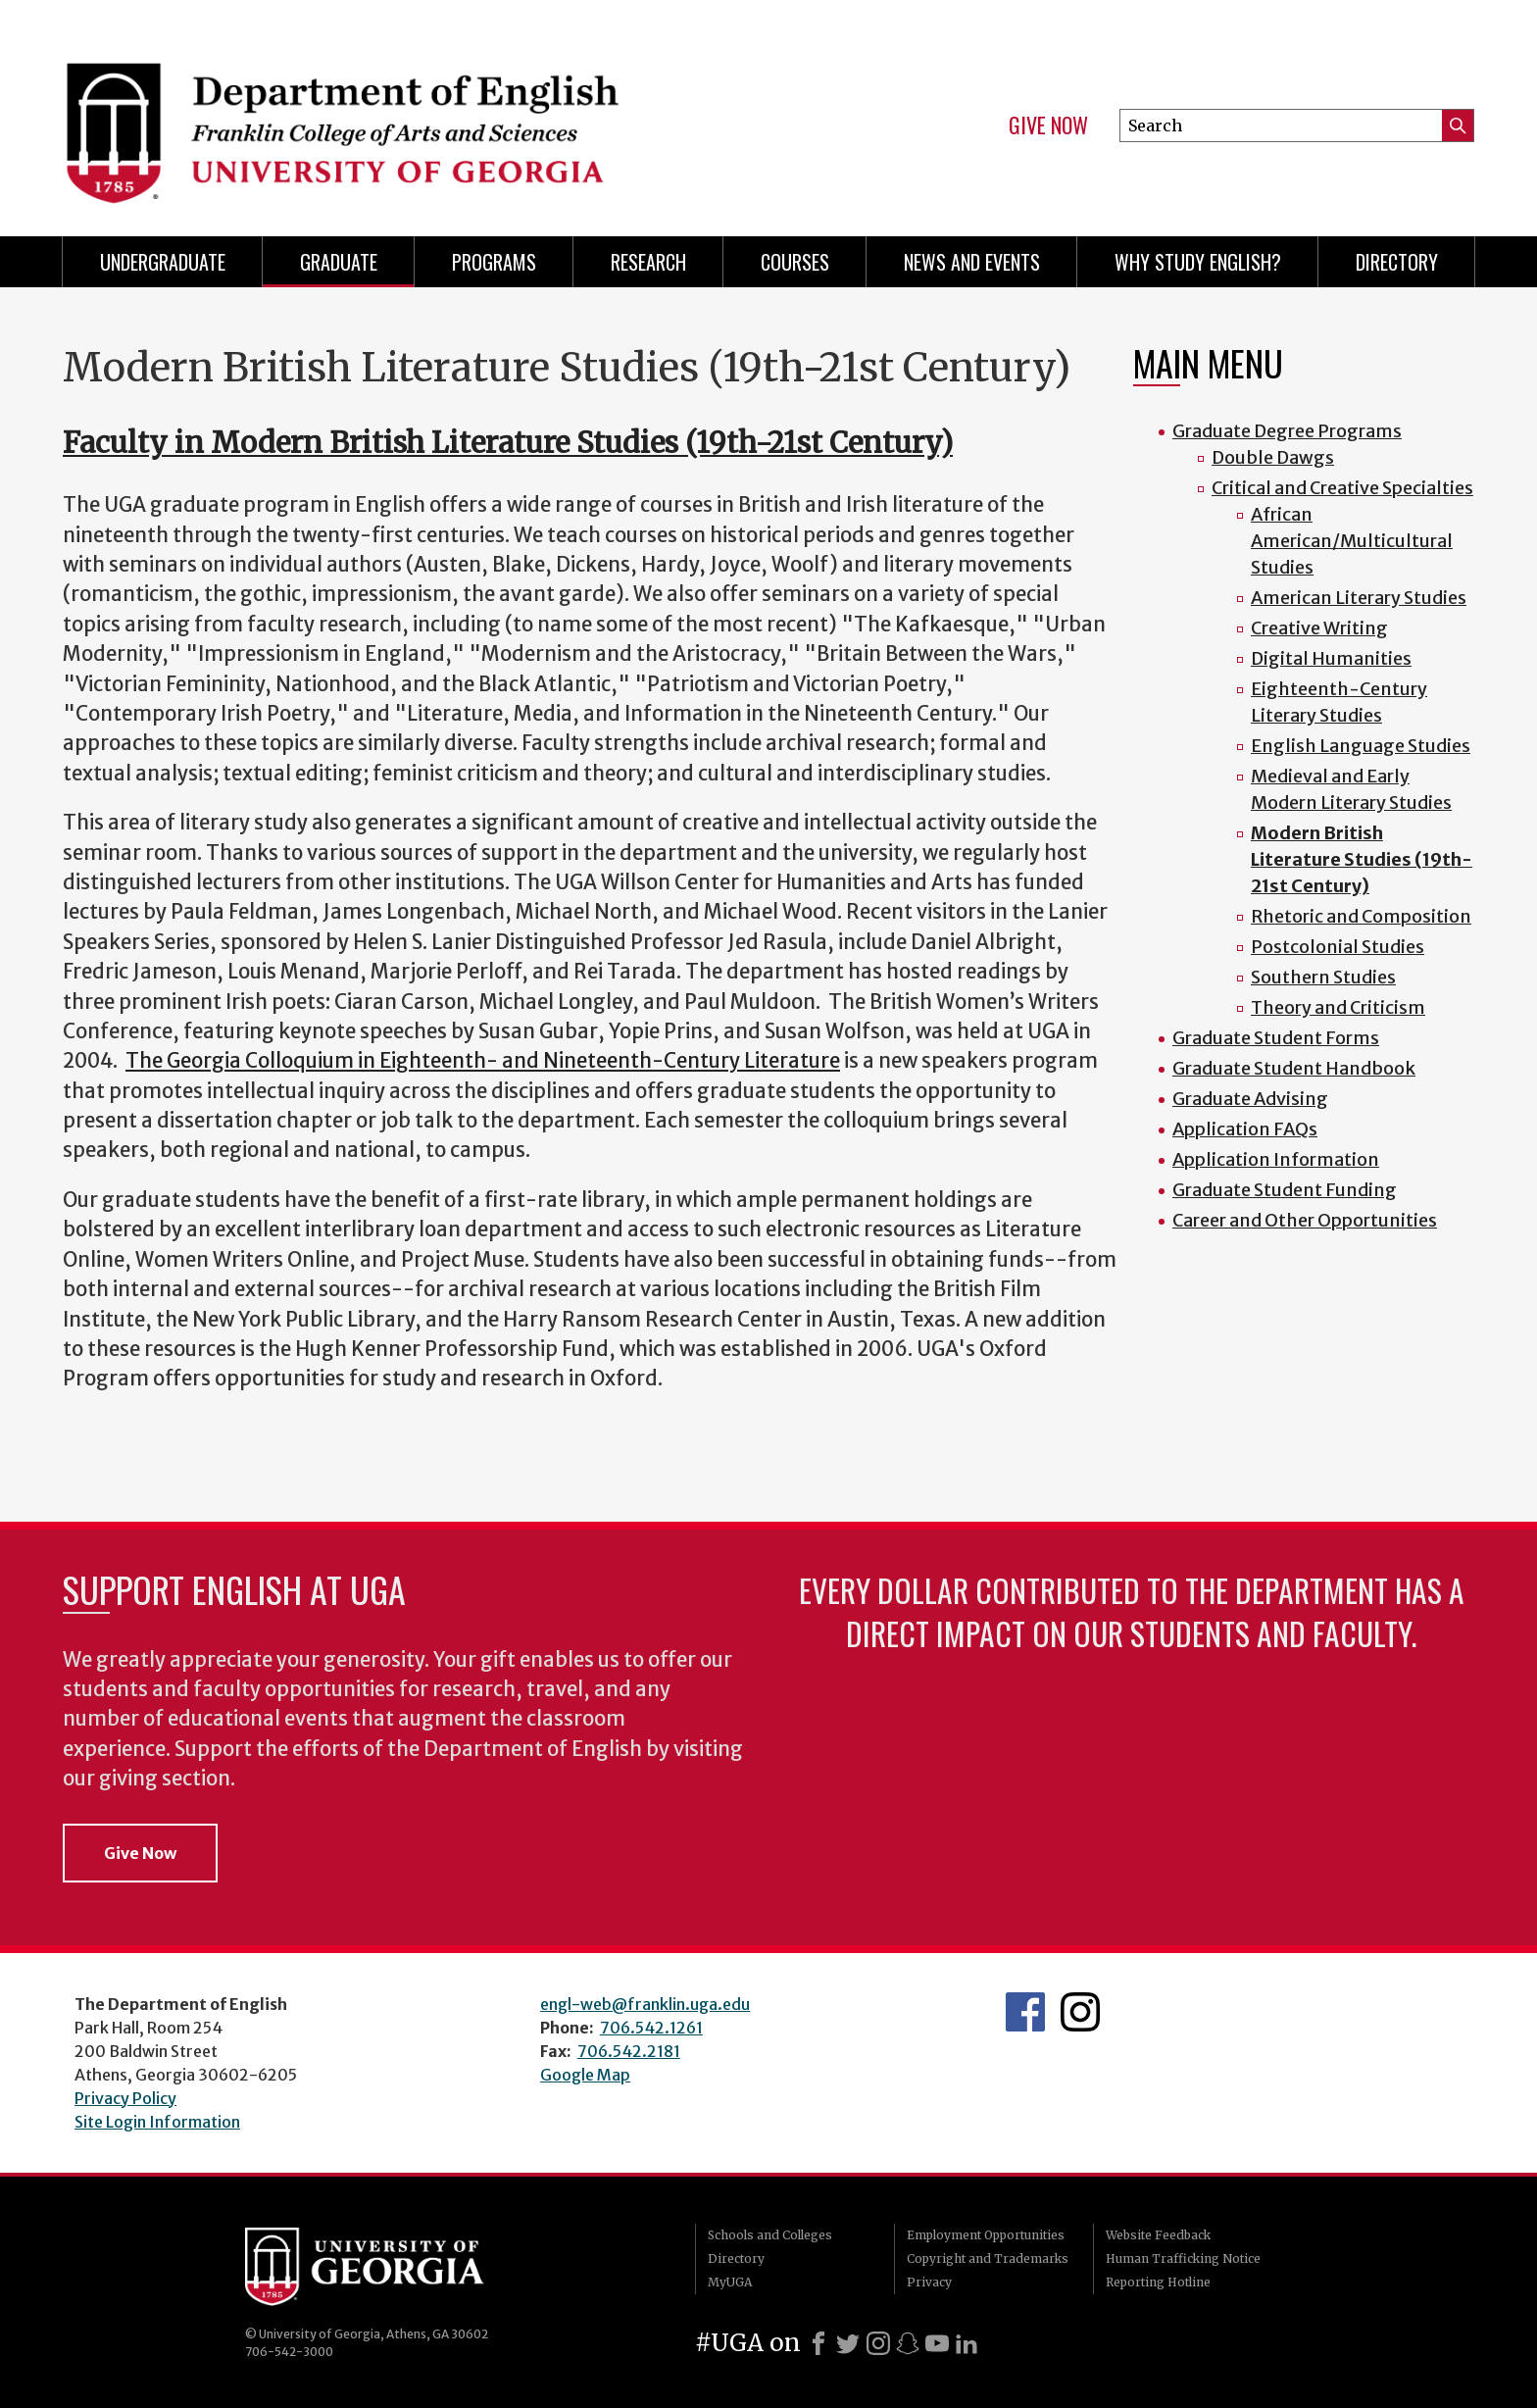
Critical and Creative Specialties (1342, 488)
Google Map (585, 2074)
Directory (1397, 261)
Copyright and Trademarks (987, 2258)
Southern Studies (1323, 977)
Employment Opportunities (986, 2235)
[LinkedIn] (966, 2343)
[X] (848, 2343)
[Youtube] (937, 2343)
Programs (494, 261)
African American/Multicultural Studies (1352, 540)
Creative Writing (1319, 628)
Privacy (929, 2282)
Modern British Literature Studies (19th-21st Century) (1361, 859)
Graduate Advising (1250, 1098)
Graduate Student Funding (1284, 1190)
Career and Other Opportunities (1304, 1220)
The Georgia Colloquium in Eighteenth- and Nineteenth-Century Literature (482, 1061)
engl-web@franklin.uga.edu (645, 2004)
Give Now (1048, 125)
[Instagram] (878, 2343)
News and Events (972, 261)
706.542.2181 (628, 2051)
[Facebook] (818, 2343)
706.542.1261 (651, 2027)
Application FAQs (1244, 1129)
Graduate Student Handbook (1293, 1068)
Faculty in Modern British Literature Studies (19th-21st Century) (508, 443)
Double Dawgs (1273, 457)
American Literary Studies (1358, 597)
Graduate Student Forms (1275, 1038)
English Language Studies (1360, 745)
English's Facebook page (1025, 2012)
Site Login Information (157, 2122)
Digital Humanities (1331, 658)
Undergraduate (162, 261)
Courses (795, 261)
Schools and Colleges (770, 2235)
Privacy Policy (125, 2098)
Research (648, 261)
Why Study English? (1198, 261)
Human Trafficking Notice (1183, 2258)
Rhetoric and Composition (1361, 916)
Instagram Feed (1080, 2012)
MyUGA (730, 2282)
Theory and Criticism (1338, 1007)
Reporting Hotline (1158, 2282)
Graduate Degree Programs (1287, 431)
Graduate (338, 261)
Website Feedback (1158, 2235)
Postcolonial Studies (1337, 946)
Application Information (1275, 1159)
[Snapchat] (907, 2343)
